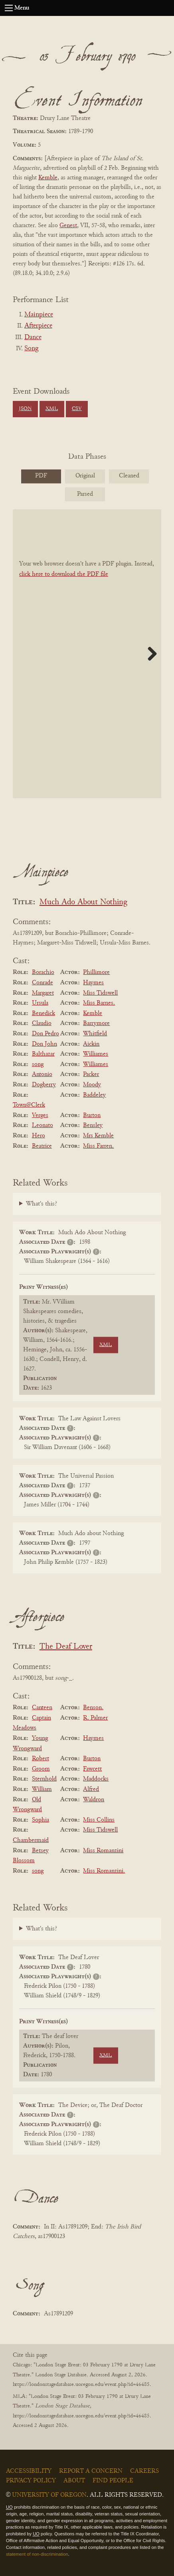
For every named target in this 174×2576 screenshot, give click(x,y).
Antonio (42, 1074)
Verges (40, 1115)
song (38, 1064)
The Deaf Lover (66, 1647)
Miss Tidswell (100, 993)
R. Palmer (95, 1718)
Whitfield (95, 1034)
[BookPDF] (87, 653)
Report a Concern (91, 2471)
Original (85, 476)
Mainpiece (38, 314)
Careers (144, 2471)
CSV (77, 409)
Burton (92, 1115)
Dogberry (44, 1085)
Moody (92, 1085)
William (42, 1789)
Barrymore (96, 1023)
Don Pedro (45, 1034)
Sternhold (44, 1779)
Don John (44, 1044)
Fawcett (92, 1769)
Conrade (42, 983)
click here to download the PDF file (63, 574)
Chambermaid (31, 1840)
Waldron (93, 1800)
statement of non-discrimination (37, 2554)
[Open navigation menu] (9, 8)
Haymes (93, 983)
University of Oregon (49, 2495)
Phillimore (96, 972)
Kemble (47, 178)
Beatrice (42, 1146)
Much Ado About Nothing (83, 902)
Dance (33, 337)
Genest (68, 225)
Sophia (40, 1820)
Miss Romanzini (103, 1851)
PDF (41, 476)
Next (149, 654)
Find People (113, 2481)
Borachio (43, 972)
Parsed (85, 494)
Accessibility (28, 2471)
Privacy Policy (31, 2481)
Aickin (91, 1044)
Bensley (93, 1125)
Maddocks (96, 1779)
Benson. (93, 1707)
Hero (38, 1136)
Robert (40, 1758)
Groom (41, 1769)
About (74, 2481)
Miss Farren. (98, 1146)
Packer (91, 1074)
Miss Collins (99, 1820)
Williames (95, 1054)
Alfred (91, 1789)
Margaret (43, 993)
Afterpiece (38, 326)
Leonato (42, 1125)
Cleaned (129, 476)
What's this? (41, 1204)
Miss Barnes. (99, 1003)
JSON (25, 409)
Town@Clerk (29, 1105)
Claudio (41, 1023)
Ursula (40, 1003)
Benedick (43, 1013)
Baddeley (94, 1095)
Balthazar (43, 1054)
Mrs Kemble (98, 1136)
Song (31, 348)
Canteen (42, 1707)
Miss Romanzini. (104, 1871)
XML (51, 409)
